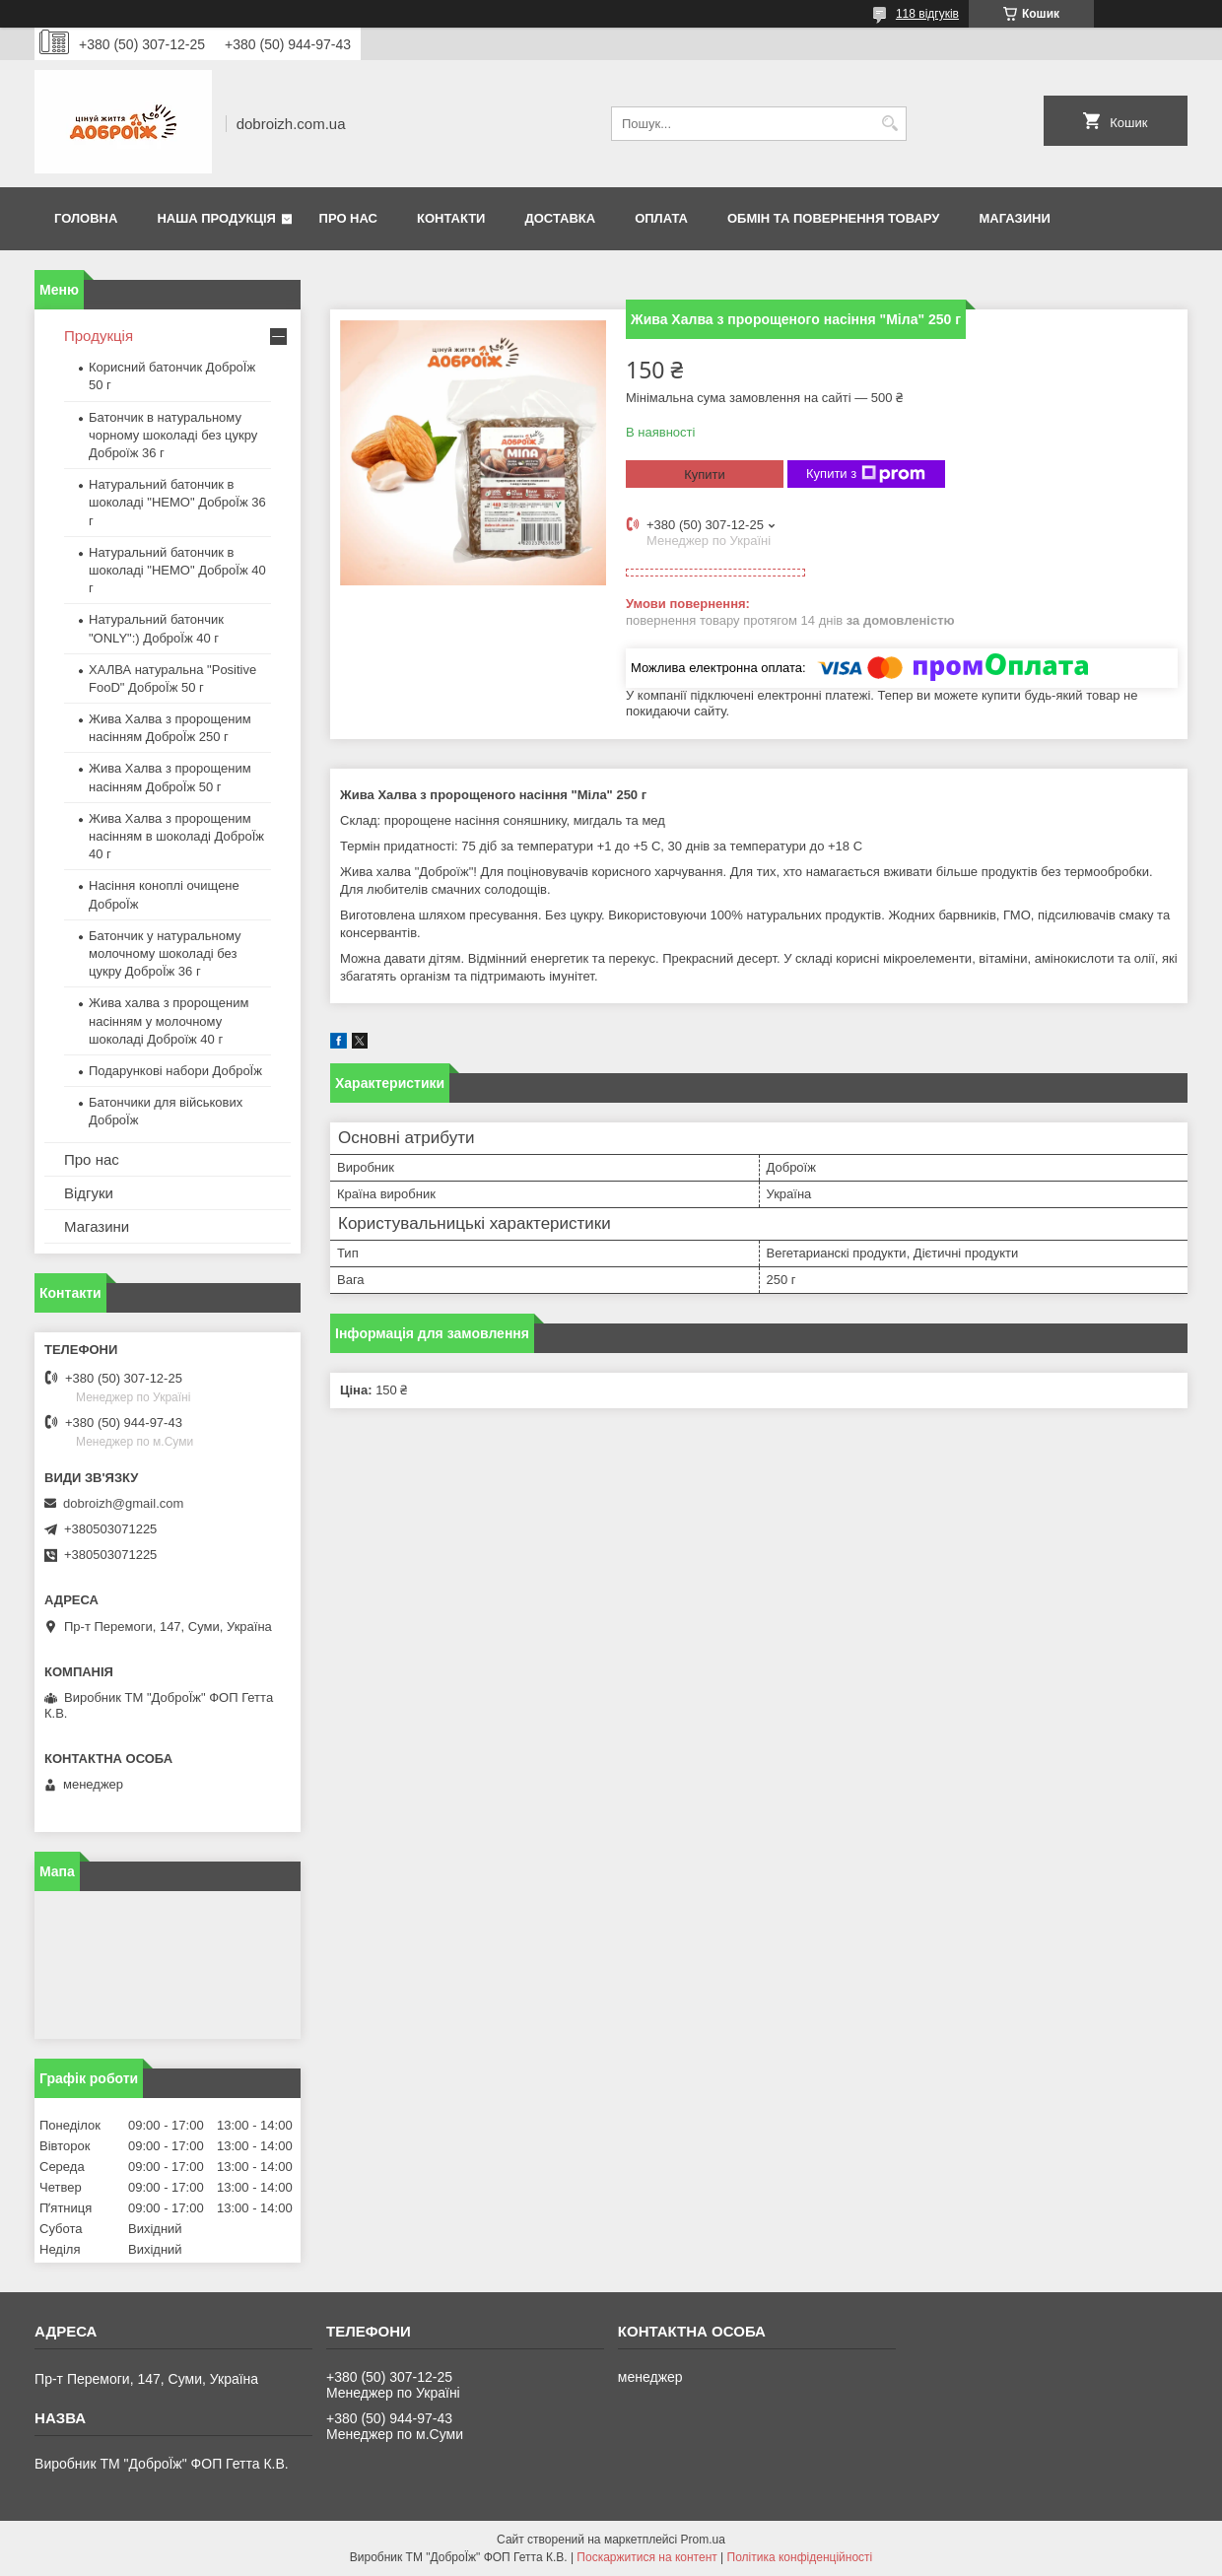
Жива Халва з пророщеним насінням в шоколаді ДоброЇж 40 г (176, 836)
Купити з (865, 474)
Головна (85, 218)
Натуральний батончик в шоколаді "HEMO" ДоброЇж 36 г (177, 502)
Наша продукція (216, 218)
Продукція (98, 335)
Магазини (1014, 218)
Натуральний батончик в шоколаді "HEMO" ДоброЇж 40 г (177, 570)
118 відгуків (927, 14)
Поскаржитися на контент (646, 2557)
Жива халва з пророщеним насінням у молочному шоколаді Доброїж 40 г (168, 1020)
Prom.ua (703, 2539)
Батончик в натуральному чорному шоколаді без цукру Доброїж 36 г (173, 435)
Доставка (559, 218)
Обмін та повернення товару (833, 218)
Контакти (451, 218)
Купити (704, 474)
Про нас (348, 218)
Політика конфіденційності (800, 2557)
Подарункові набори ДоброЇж (175, 1070)
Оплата (661, 218)
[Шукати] (889, 123)
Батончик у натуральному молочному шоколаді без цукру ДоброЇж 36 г (165, 953)
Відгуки (88, 1193)
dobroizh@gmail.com (123, 1503)
